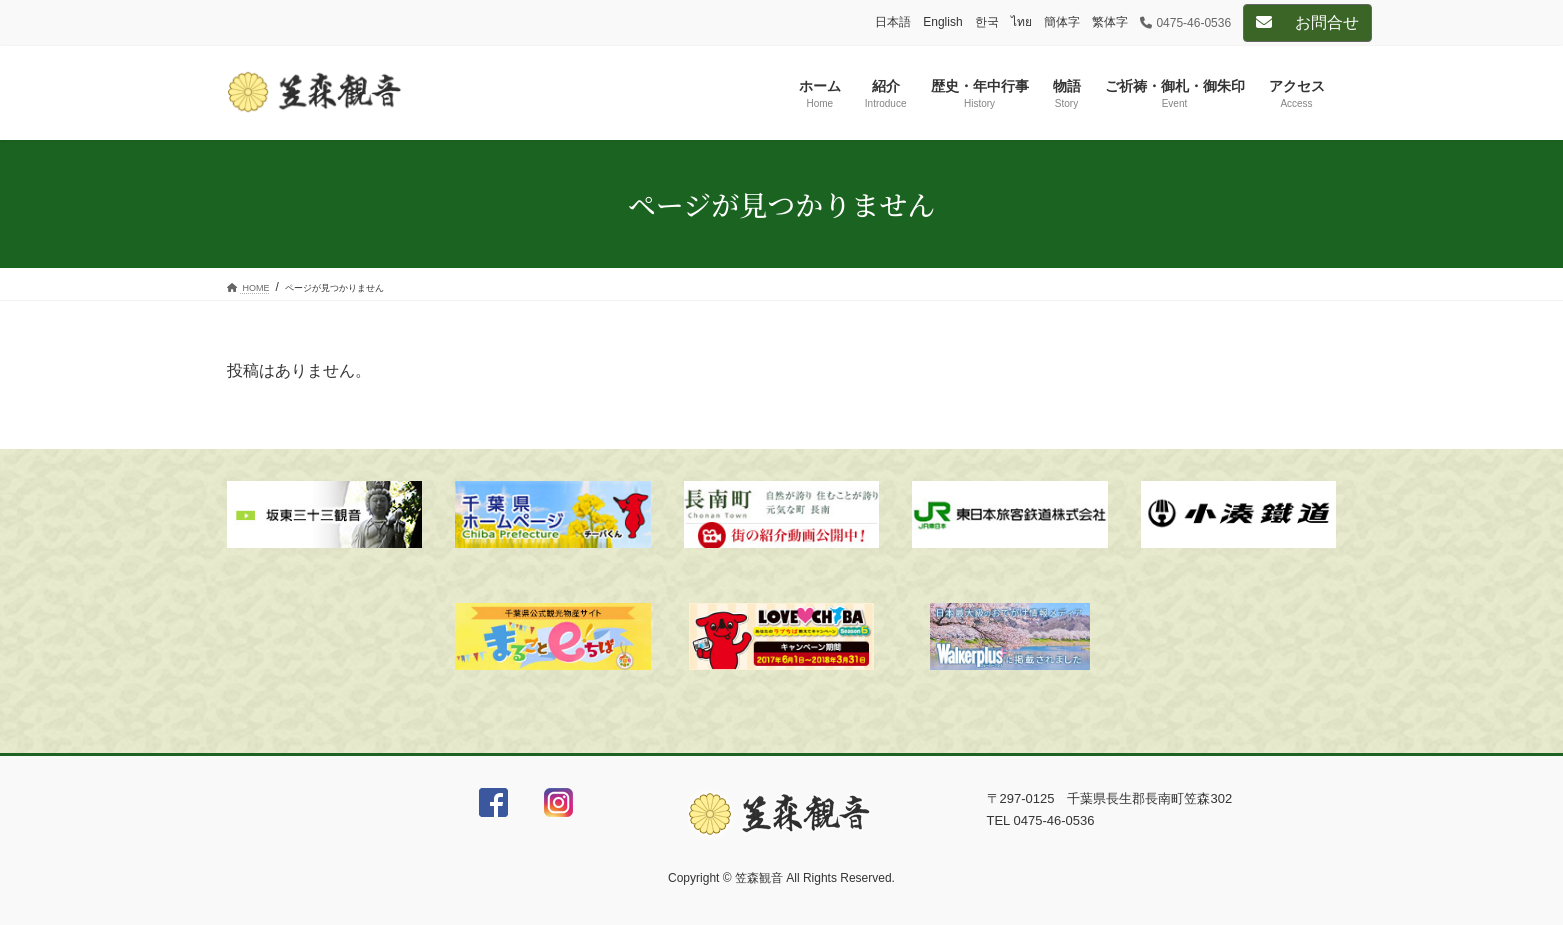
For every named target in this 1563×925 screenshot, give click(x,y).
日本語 (893, 22)
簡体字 (1062, 22)
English (942, 22)
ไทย (1021, 22)
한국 (987, 22)
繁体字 (1110, 22)
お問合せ (1307, 22)
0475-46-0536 (1186, 23)
